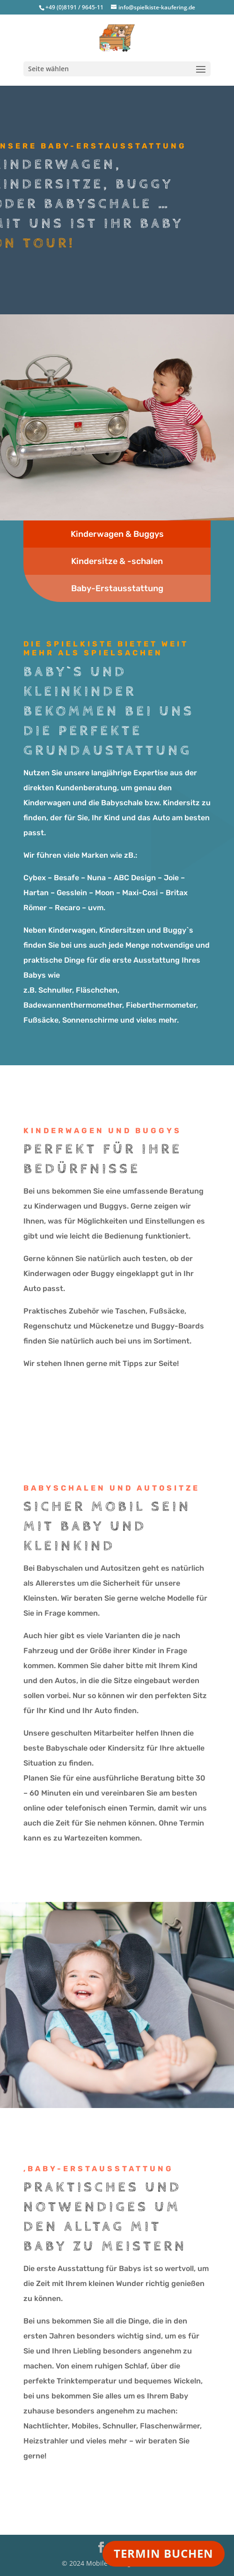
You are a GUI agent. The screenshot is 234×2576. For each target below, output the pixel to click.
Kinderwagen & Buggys (117, 534)
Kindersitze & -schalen (117, 561)
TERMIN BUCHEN (163, 2553)
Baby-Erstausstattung (117, 588)
